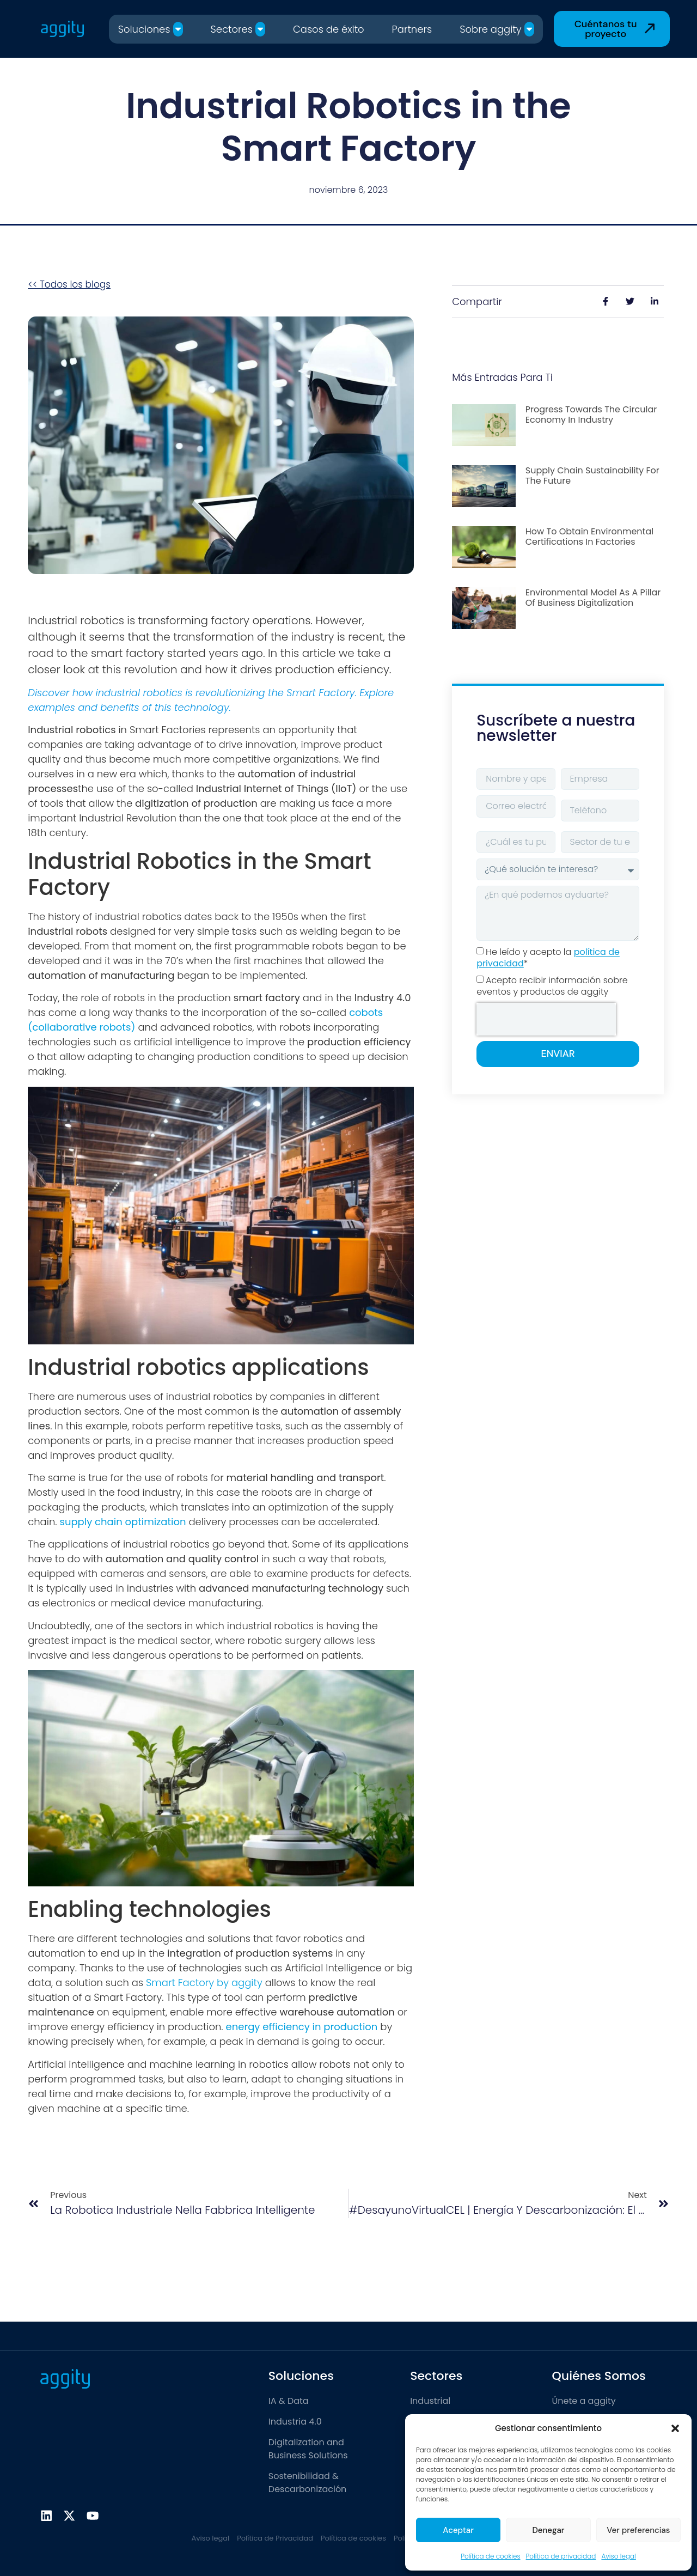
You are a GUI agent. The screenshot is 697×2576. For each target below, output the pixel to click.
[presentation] (546, 1019)
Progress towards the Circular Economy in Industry (591, 414)
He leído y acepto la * (548, 958)
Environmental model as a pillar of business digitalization (593, 597)
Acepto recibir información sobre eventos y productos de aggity (551, 986)
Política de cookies (490, 2556)
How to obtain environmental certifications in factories (589, 536)
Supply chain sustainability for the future (592, 475)
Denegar (548, 2530)
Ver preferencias (638, 2530)
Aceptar (458, 2530)
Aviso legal (618, 2556)
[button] (675, 2428)
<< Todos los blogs (69, 284)
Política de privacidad (561, 2556)
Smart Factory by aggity (204, 1982)
